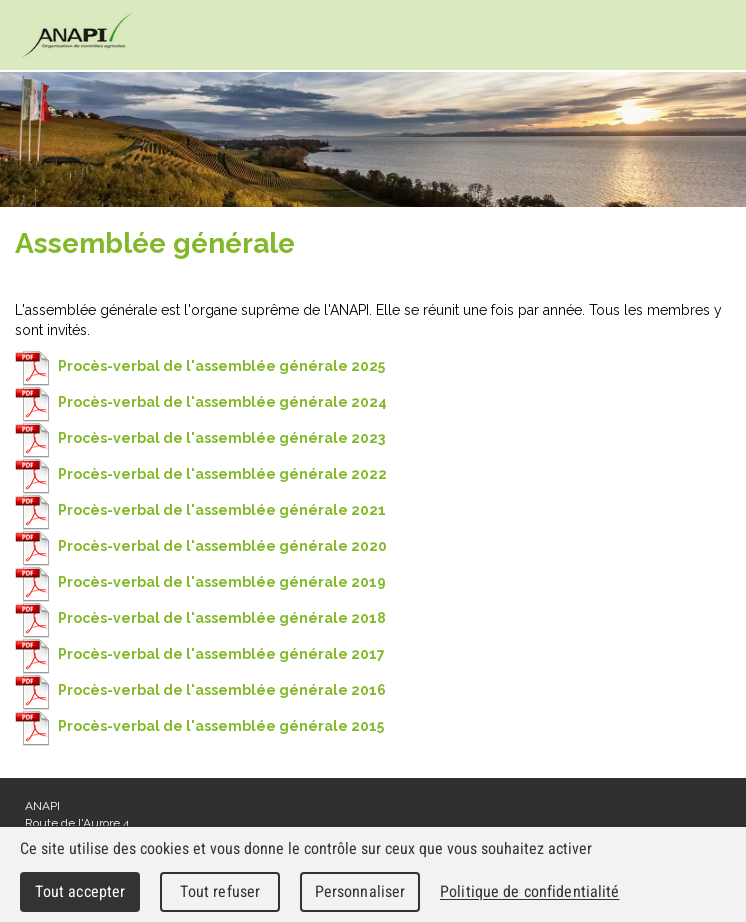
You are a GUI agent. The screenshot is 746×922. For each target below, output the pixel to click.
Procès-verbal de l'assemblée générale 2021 (200, 510)
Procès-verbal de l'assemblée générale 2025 (200, 366)
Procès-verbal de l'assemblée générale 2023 (200, 438)
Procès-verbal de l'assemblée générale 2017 (200, 654)
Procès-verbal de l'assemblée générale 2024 (201, 402)
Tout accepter (80, 891)
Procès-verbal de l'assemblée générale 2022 (201, 474)
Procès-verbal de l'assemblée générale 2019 (200, 582)
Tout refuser (220, 891)
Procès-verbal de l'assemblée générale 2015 (199, 726)
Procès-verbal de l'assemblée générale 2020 (201, 546)
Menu (711, 36)
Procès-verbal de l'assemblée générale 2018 (200, 618)
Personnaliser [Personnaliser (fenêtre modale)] (360, 891)
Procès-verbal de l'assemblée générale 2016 (200, 690)
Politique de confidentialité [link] (530, 891)
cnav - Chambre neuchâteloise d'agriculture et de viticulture (77, 35)
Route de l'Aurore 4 (77, 823)
